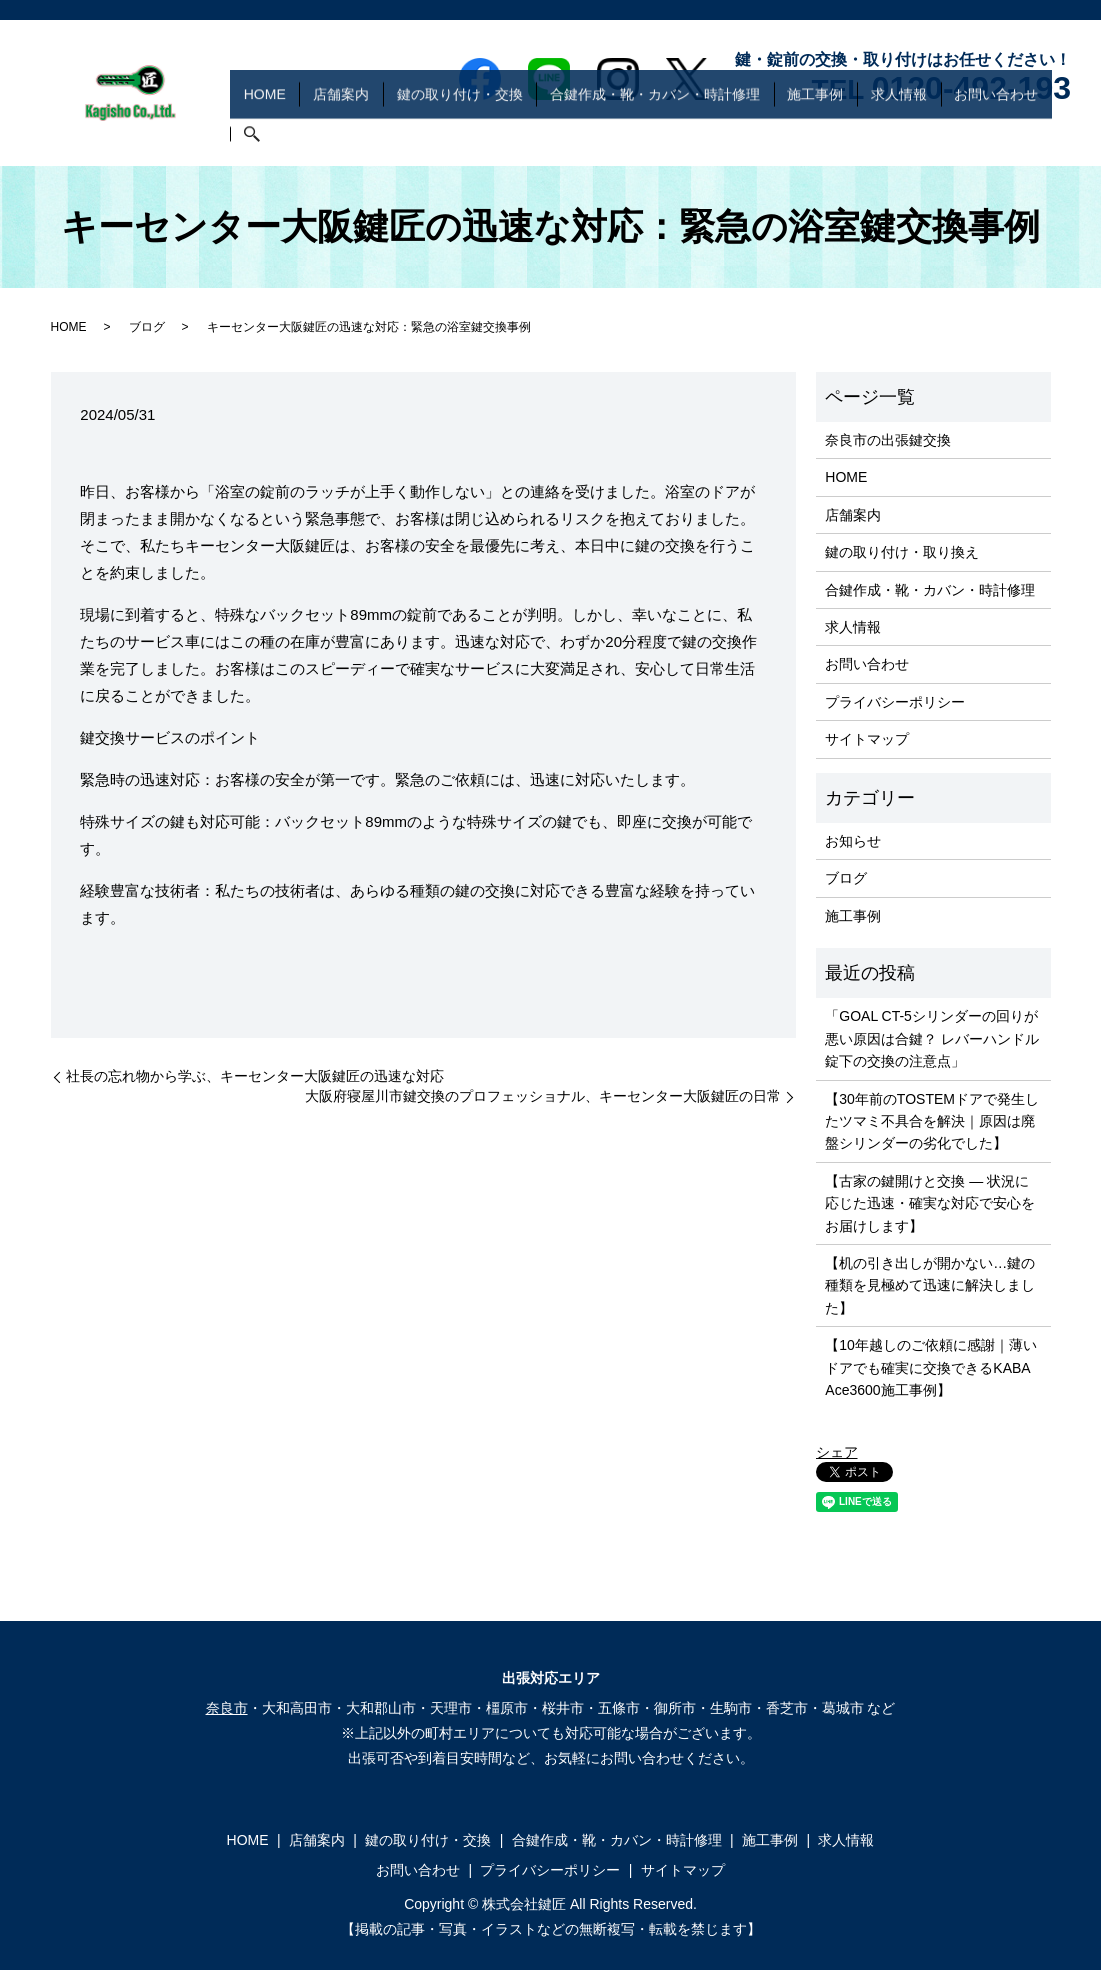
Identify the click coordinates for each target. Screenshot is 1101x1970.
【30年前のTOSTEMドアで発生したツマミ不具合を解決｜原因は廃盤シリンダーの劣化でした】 (932, 1121)
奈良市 (227, 1708)
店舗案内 (404, 134)
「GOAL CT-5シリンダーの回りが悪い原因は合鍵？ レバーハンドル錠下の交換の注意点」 (932, 1038)
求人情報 (908, 134)
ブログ (147, 327)
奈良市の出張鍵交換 (888, 440)
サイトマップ (867, 739)
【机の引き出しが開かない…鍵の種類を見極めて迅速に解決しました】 (930, 1285)
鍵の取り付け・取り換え (902, 552)
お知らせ (853, 841)
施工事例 (838, 134)
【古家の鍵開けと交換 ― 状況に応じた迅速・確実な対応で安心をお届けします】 (930, 1203)
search (1056, 135)
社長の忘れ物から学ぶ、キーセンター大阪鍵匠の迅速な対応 (255, 1076)
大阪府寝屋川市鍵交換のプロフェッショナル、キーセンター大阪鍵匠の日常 (543, 1096)
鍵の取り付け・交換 (509, 134)
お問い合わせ (992, 134)
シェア (837, 1452)
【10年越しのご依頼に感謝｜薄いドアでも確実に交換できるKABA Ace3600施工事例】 (931, 1367)
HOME (341, 134)
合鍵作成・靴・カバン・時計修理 (691, 134)
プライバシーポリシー (895, 702)
